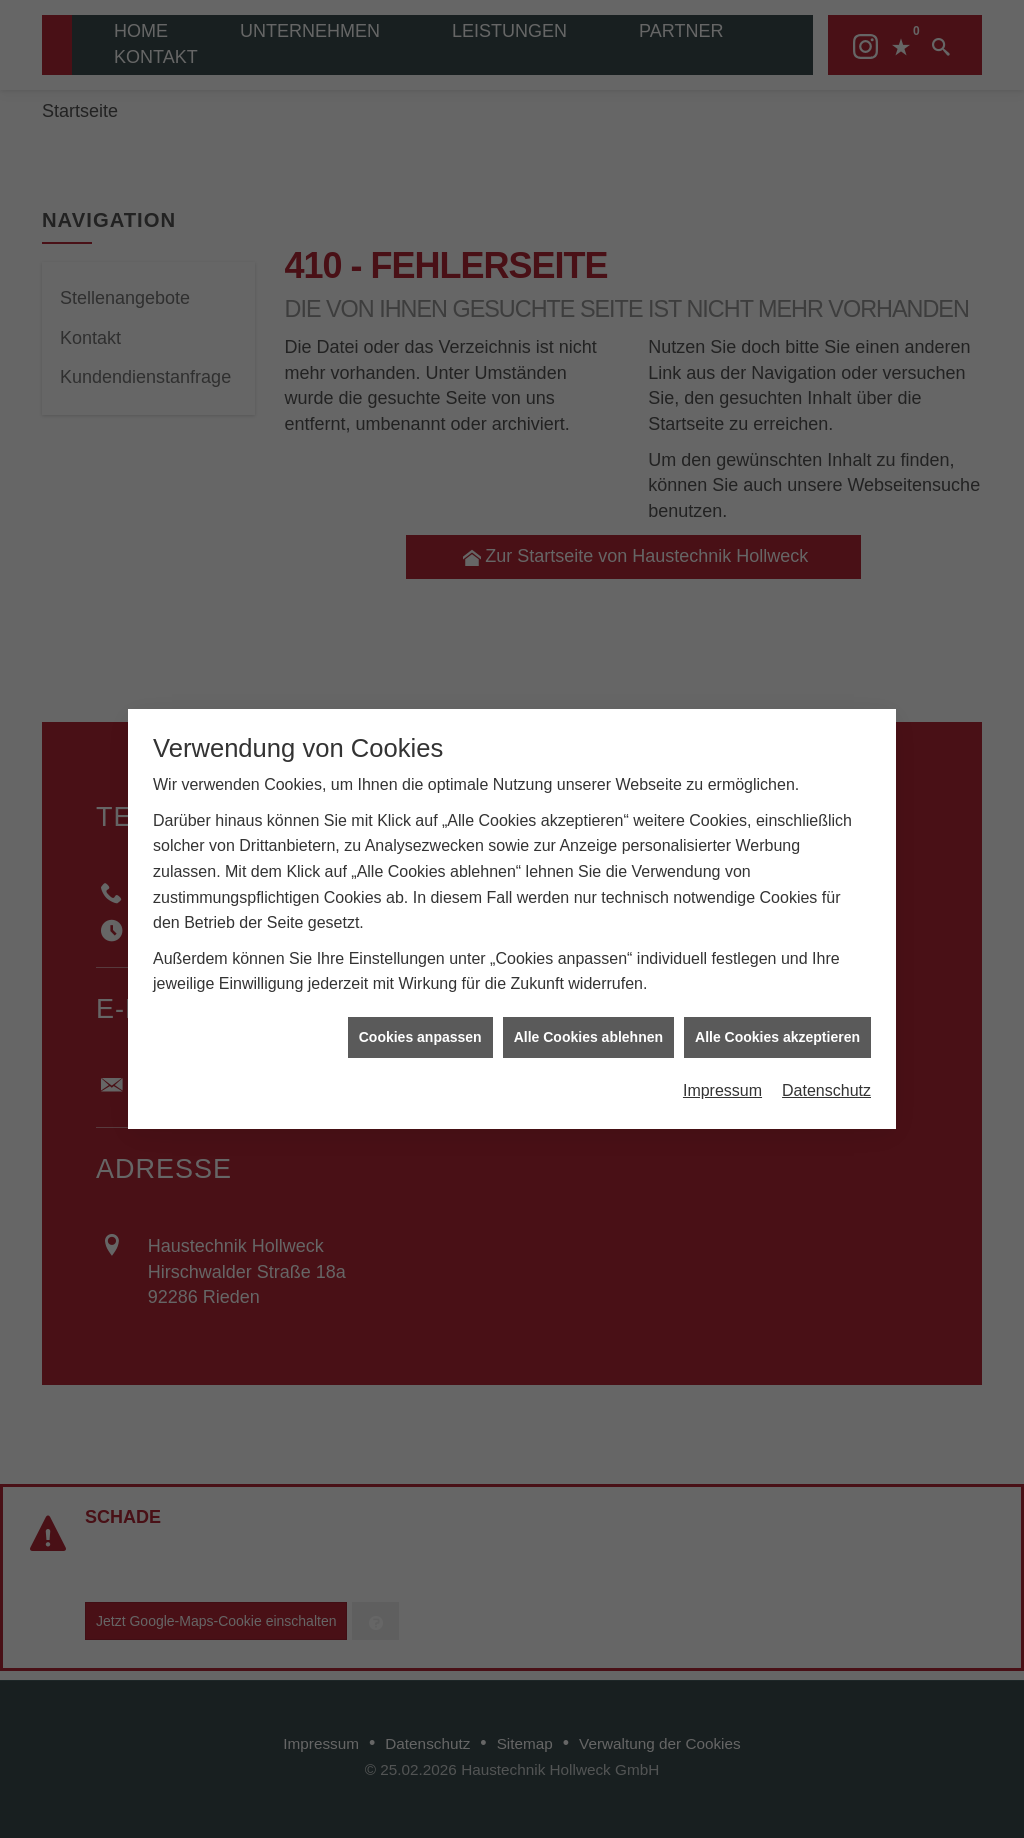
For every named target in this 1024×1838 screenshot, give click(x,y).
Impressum (722, 1059)
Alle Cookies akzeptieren (777, 1006)
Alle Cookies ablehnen (588, 1006)
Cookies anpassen (420, 1006)
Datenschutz (826, 1059)
